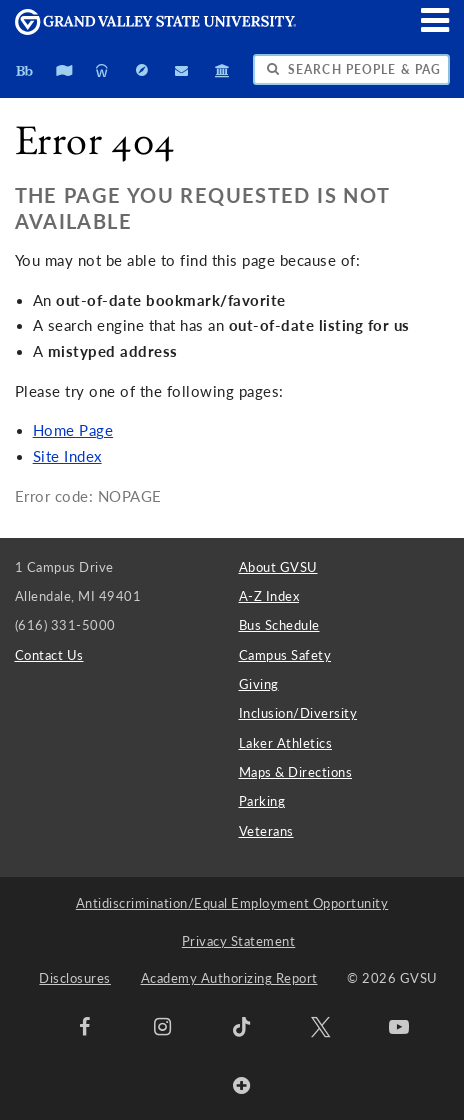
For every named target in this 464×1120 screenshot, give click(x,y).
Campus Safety (285, 655)
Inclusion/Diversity (298, 713)
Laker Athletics (286, 743)
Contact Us (49, 655)
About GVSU (278, 567)
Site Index (67, 456)
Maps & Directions (296, 772)
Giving (259, 684)
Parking (262, 801)
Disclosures (75, 978)
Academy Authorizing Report (229, 978)
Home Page (73, 430)
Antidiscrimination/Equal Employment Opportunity (232, 903)
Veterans (266, 831)
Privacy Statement (239, 941)
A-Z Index (269, 596)
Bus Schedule (279, 625)
